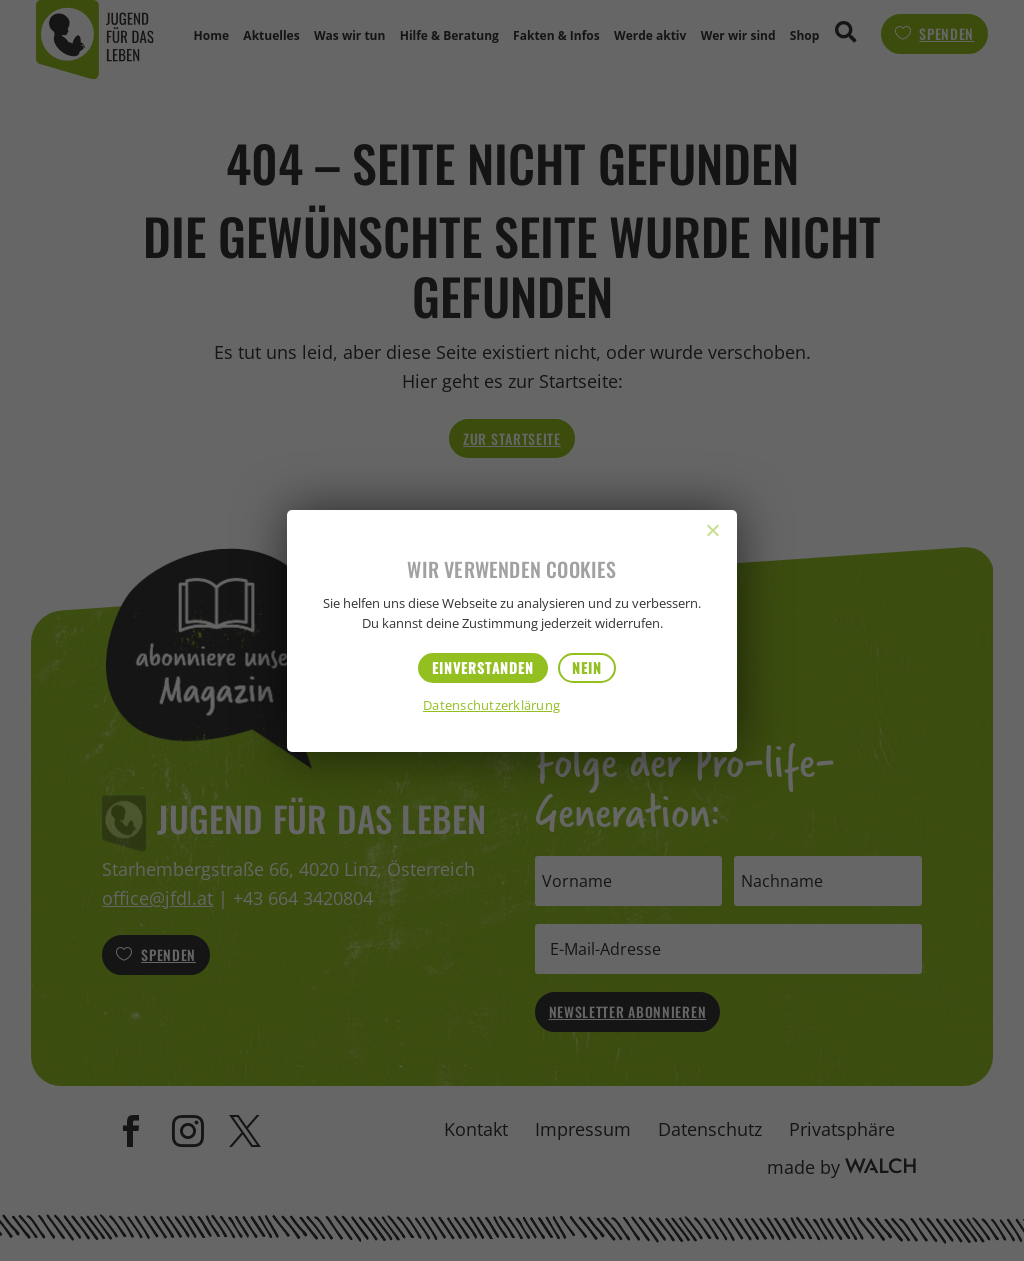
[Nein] (712, 530)
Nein (587, 667)
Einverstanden (483, 667)
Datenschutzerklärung (491, 706)
